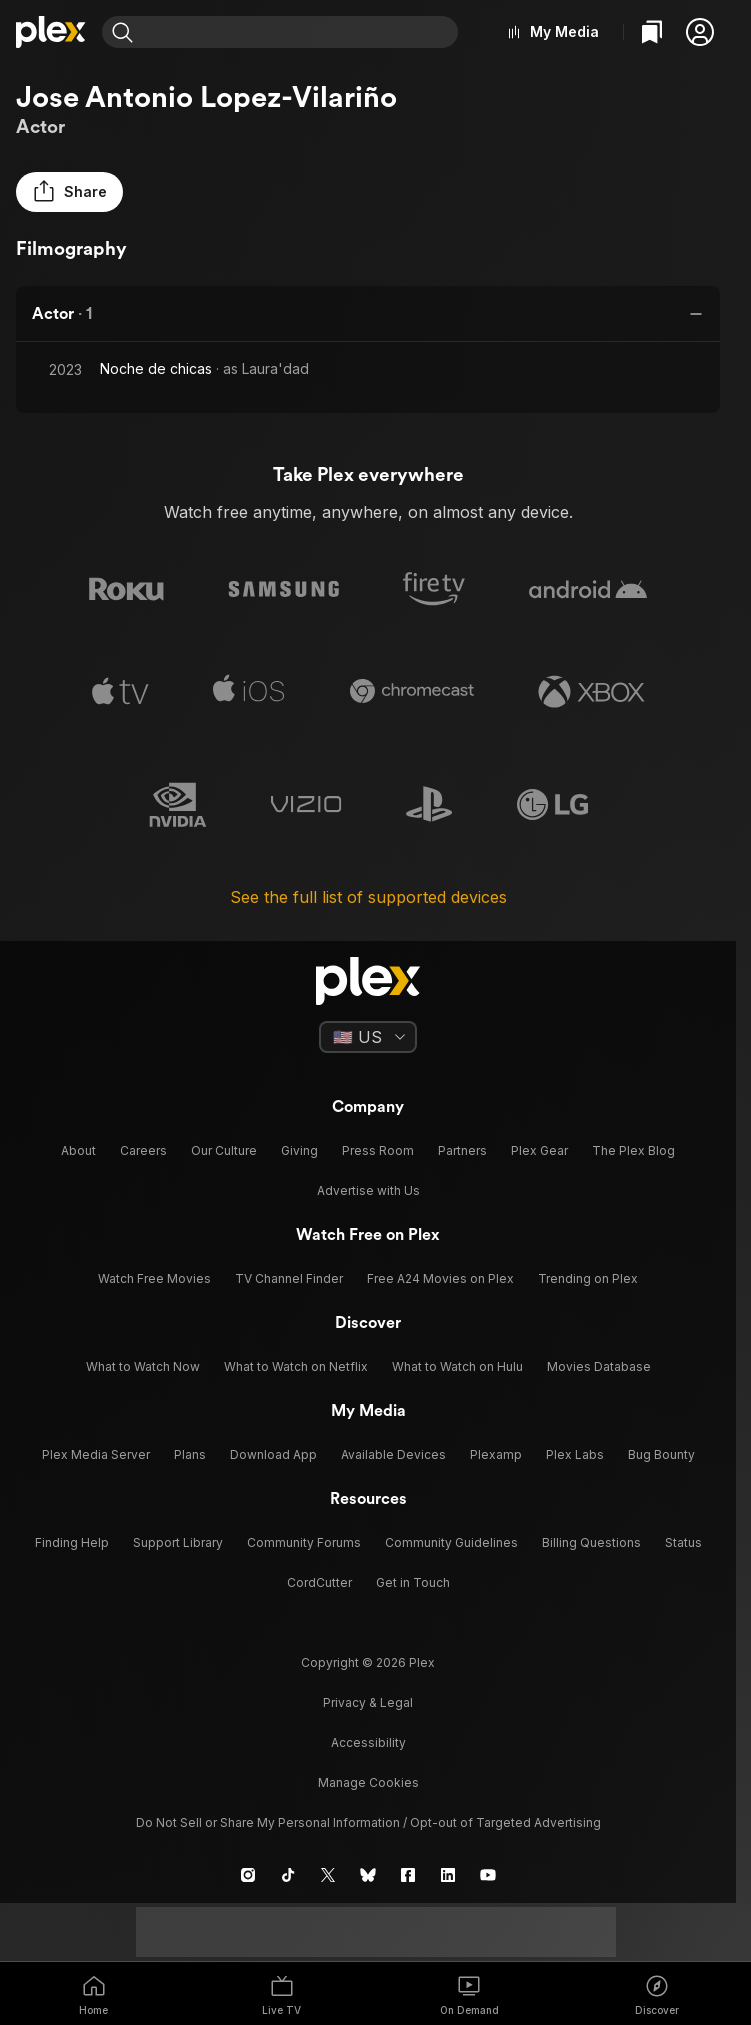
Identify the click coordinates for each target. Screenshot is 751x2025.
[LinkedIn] (448, 1875)
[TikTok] (288, 1875)
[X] (328, 1875)
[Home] (51, 32)
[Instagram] (248, 1875)
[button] (700, 32)
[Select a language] (368, 1037)
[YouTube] (488, 1875)
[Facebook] (408, 1875)
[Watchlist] (652, 32)
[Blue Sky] (368, 1875)
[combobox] (300, 32)
